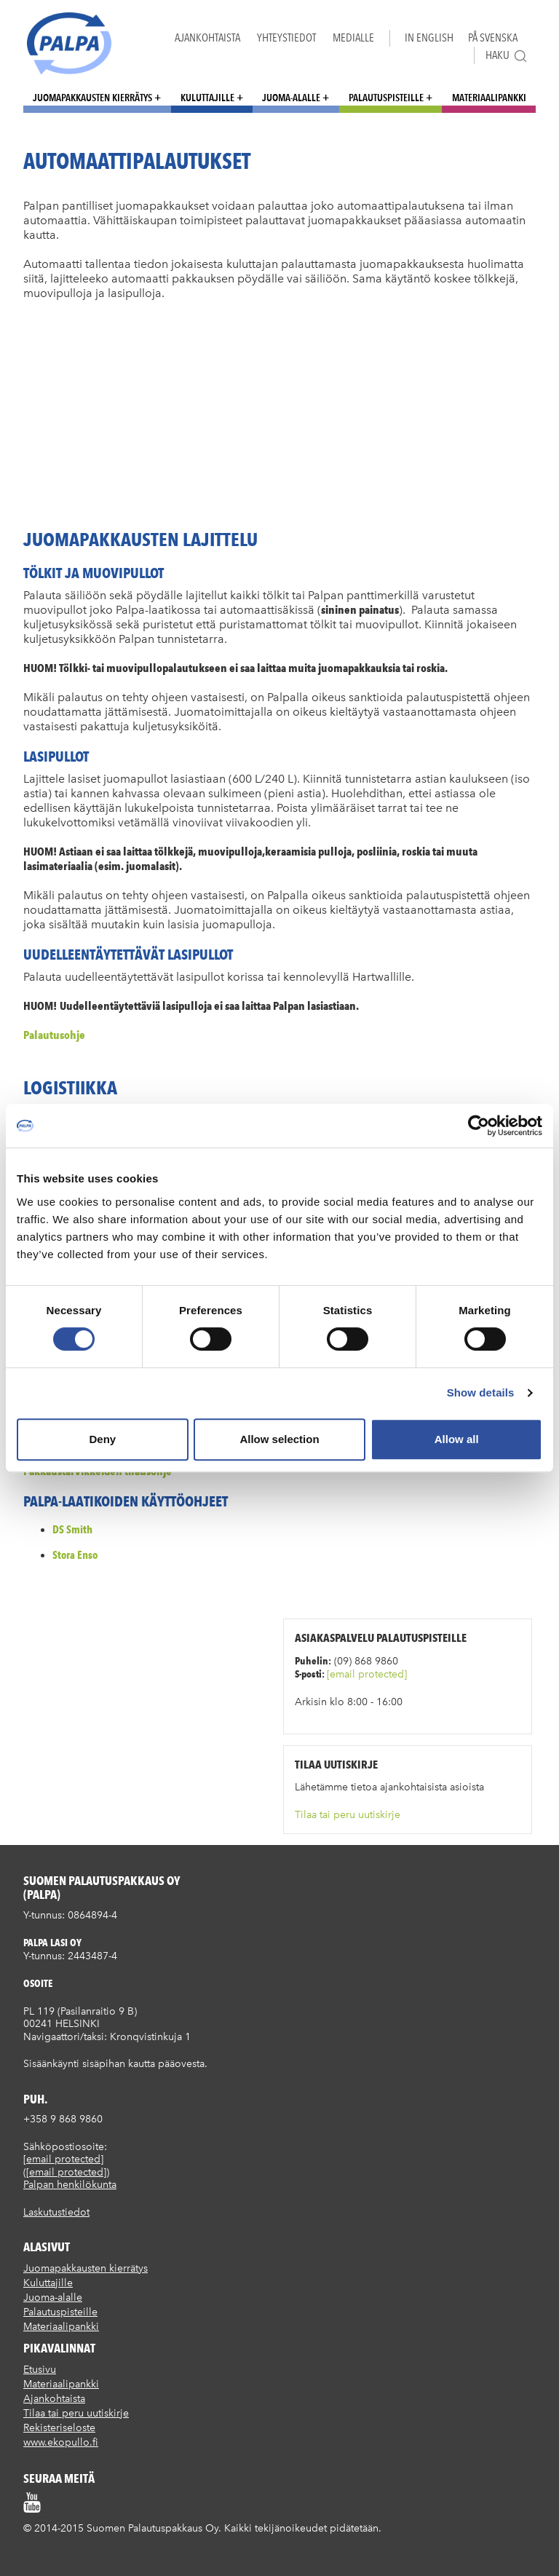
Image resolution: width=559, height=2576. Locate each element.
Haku (506, 55)
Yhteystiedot (286, 37)
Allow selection (279, 1439)
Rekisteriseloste (59, 2428)
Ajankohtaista (207, 37)
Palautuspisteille (386, 97)
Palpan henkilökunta (69, 2184)
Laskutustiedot (56, 2212)
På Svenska (493, 37)
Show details (481, 1392)
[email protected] (367, 1674)
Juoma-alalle (291, 97)
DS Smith (72, 1529)
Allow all (457, 1439)
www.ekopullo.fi (60, 2442)
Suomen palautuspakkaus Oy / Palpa (69, 43)
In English (429, 37)
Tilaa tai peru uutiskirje (347, 1815)
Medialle (353, 37)
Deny (102, 1439)
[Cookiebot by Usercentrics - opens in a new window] (478, 1126)
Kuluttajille (207, 97)
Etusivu (39, 2369)
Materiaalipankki (489, 97)
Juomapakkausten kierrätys (92, 97)
